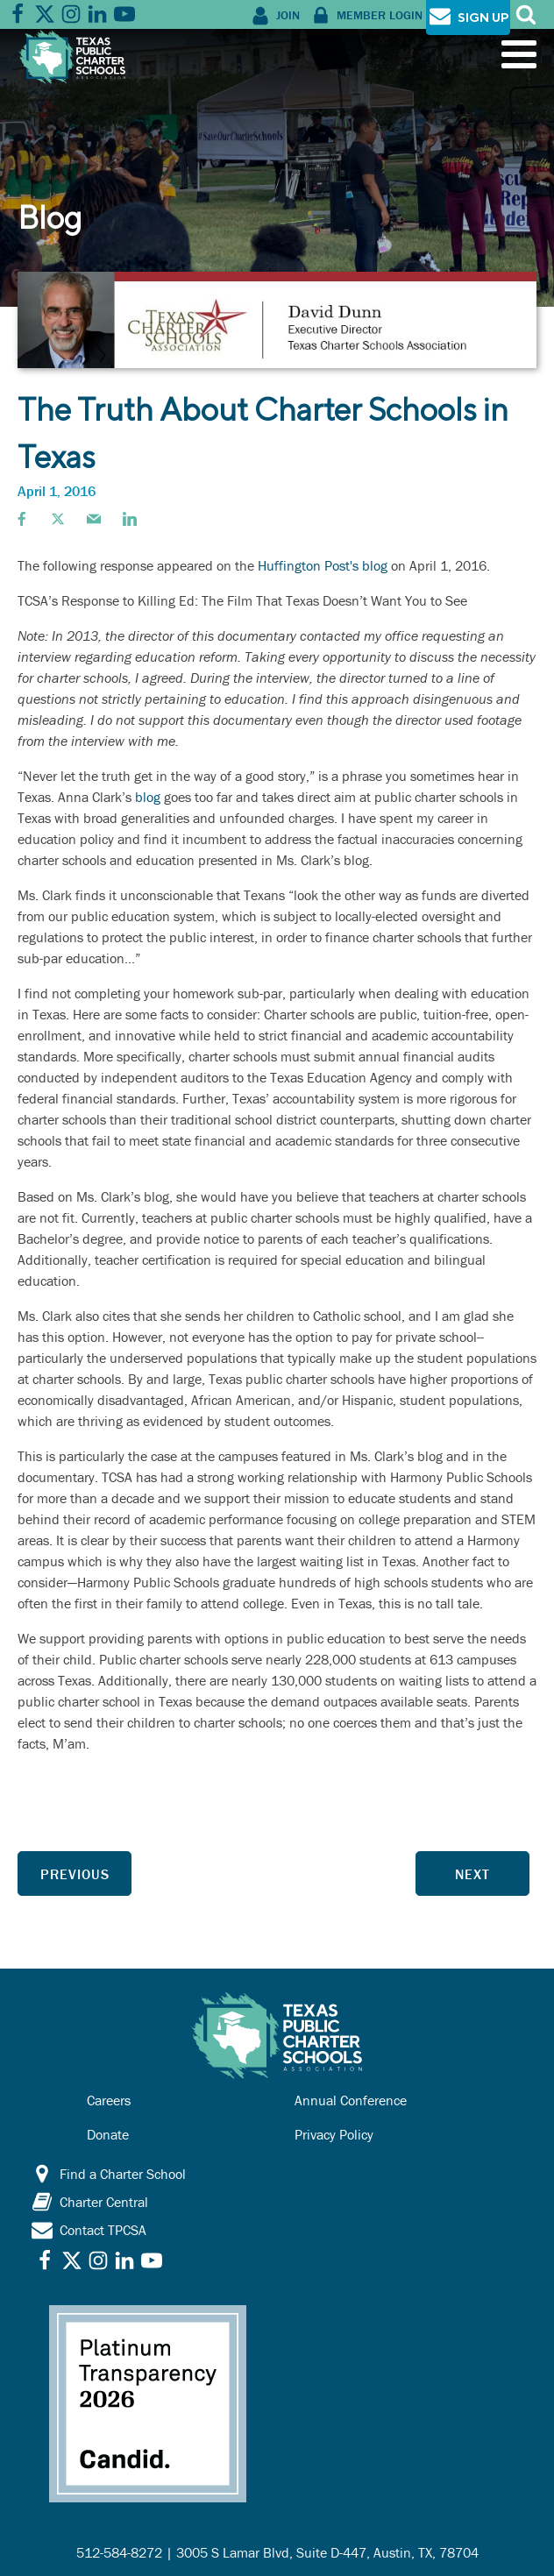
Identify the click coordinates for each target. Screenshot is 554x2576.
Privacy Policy (334, 2134)
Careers (109, 2100)
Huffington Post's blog (322, 565)
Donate (108, 2134)
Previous (75, 1874)
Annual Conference (351, 2100)
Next (472, 1874)
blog (147, 796)
